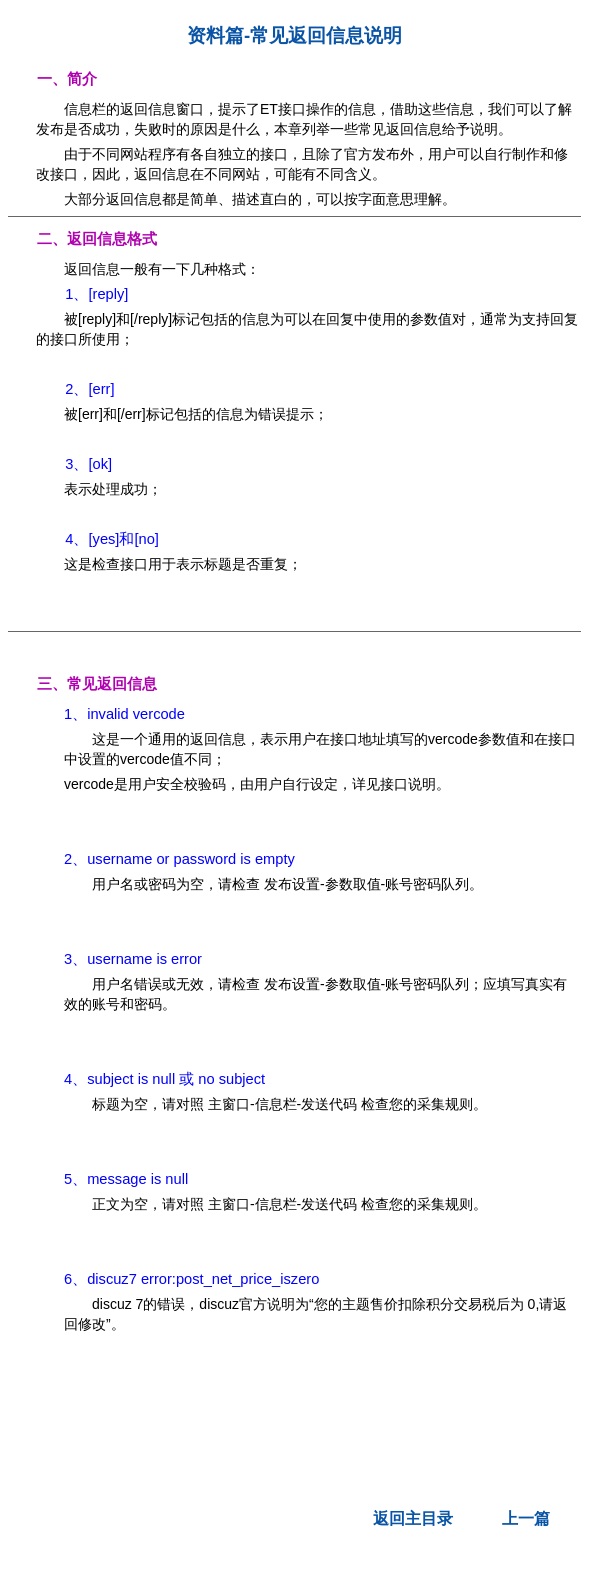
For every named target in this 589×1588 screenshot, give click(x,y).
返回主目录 (413, 1518)
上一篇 (526, 1518)
